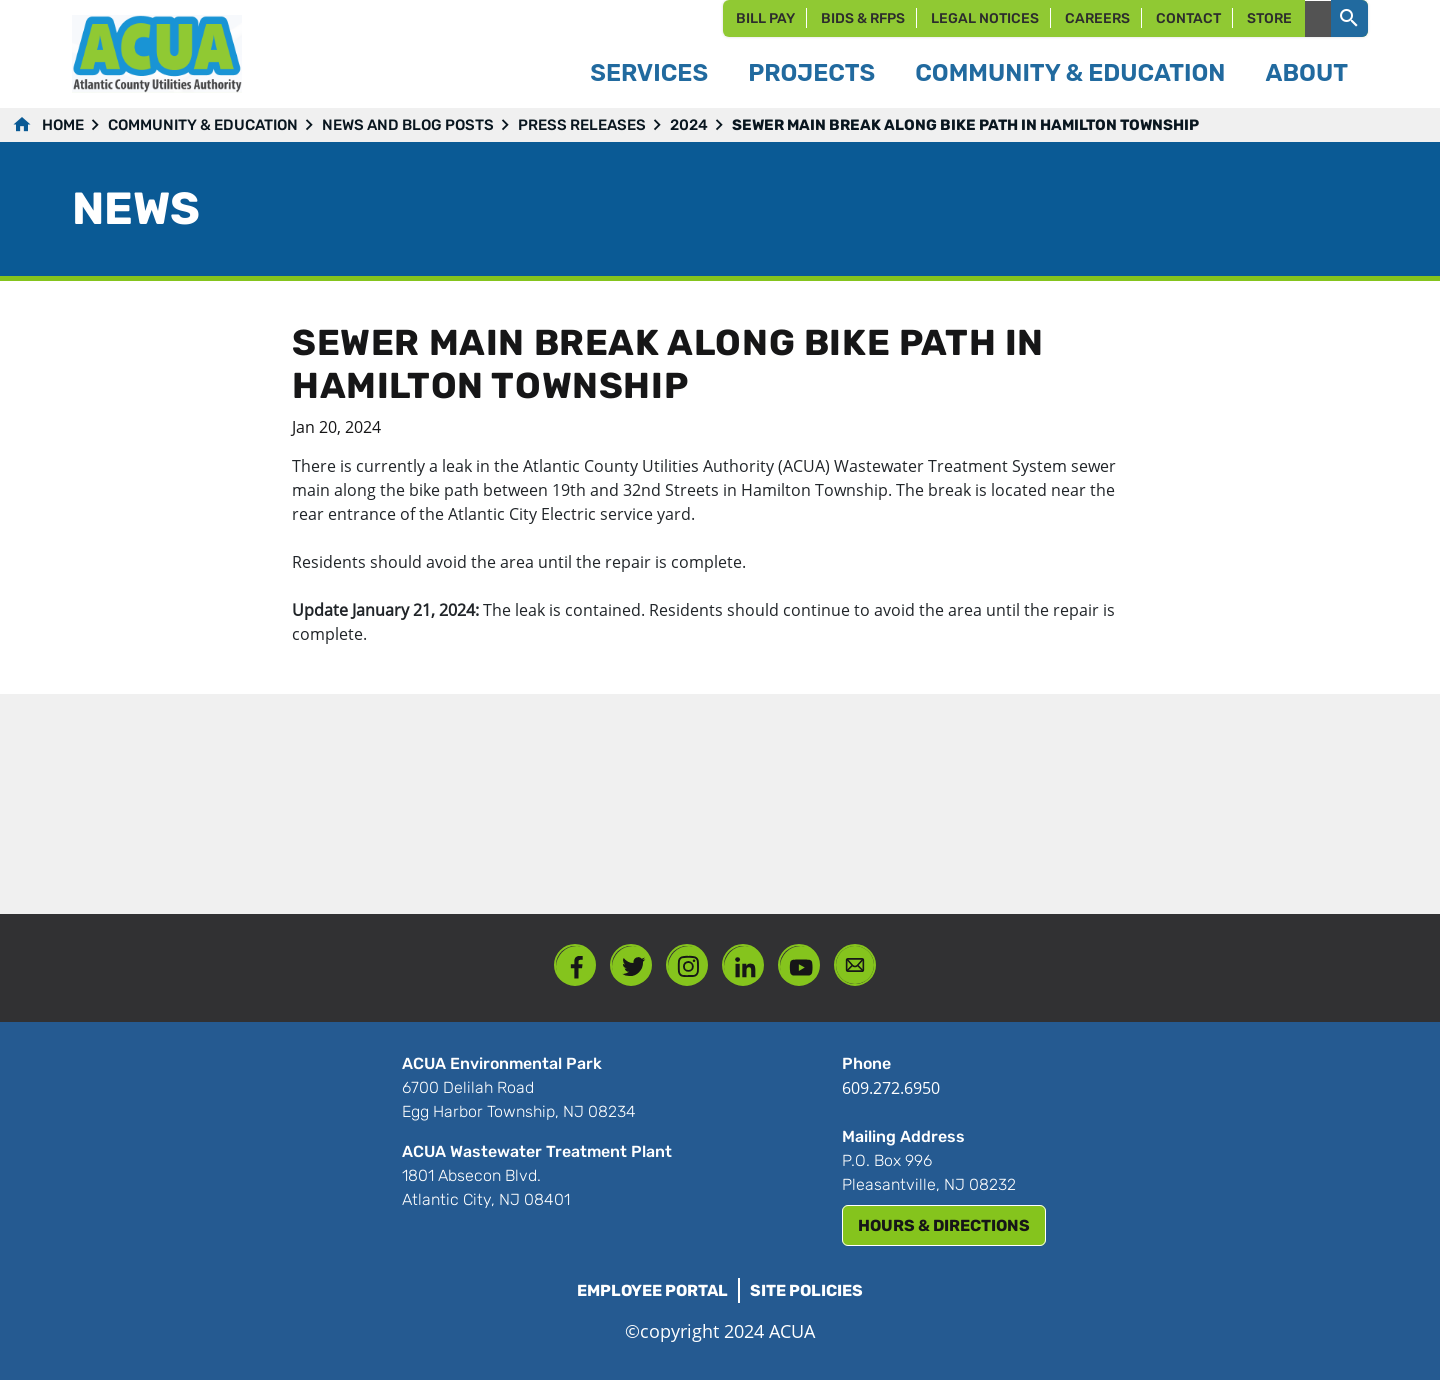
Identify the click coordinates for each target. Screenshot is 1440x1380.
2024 (689, 125)
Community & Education (203, 125)
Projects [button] (811, 73)
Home (63, 125)
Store (1269, 18)
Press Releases (582, 125)
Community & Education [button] (1070, 73)
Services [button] (649, 73)
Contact (1188, 18)
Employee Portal (652, 1290)
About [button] (1306, 73)
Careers (1097, 18)
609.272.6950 (891, 1088)
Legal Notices (985, 18)
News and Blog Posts (408, 125)
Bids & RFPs (863, 18)
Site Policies (806, 1290)
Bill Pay (765, 18)
